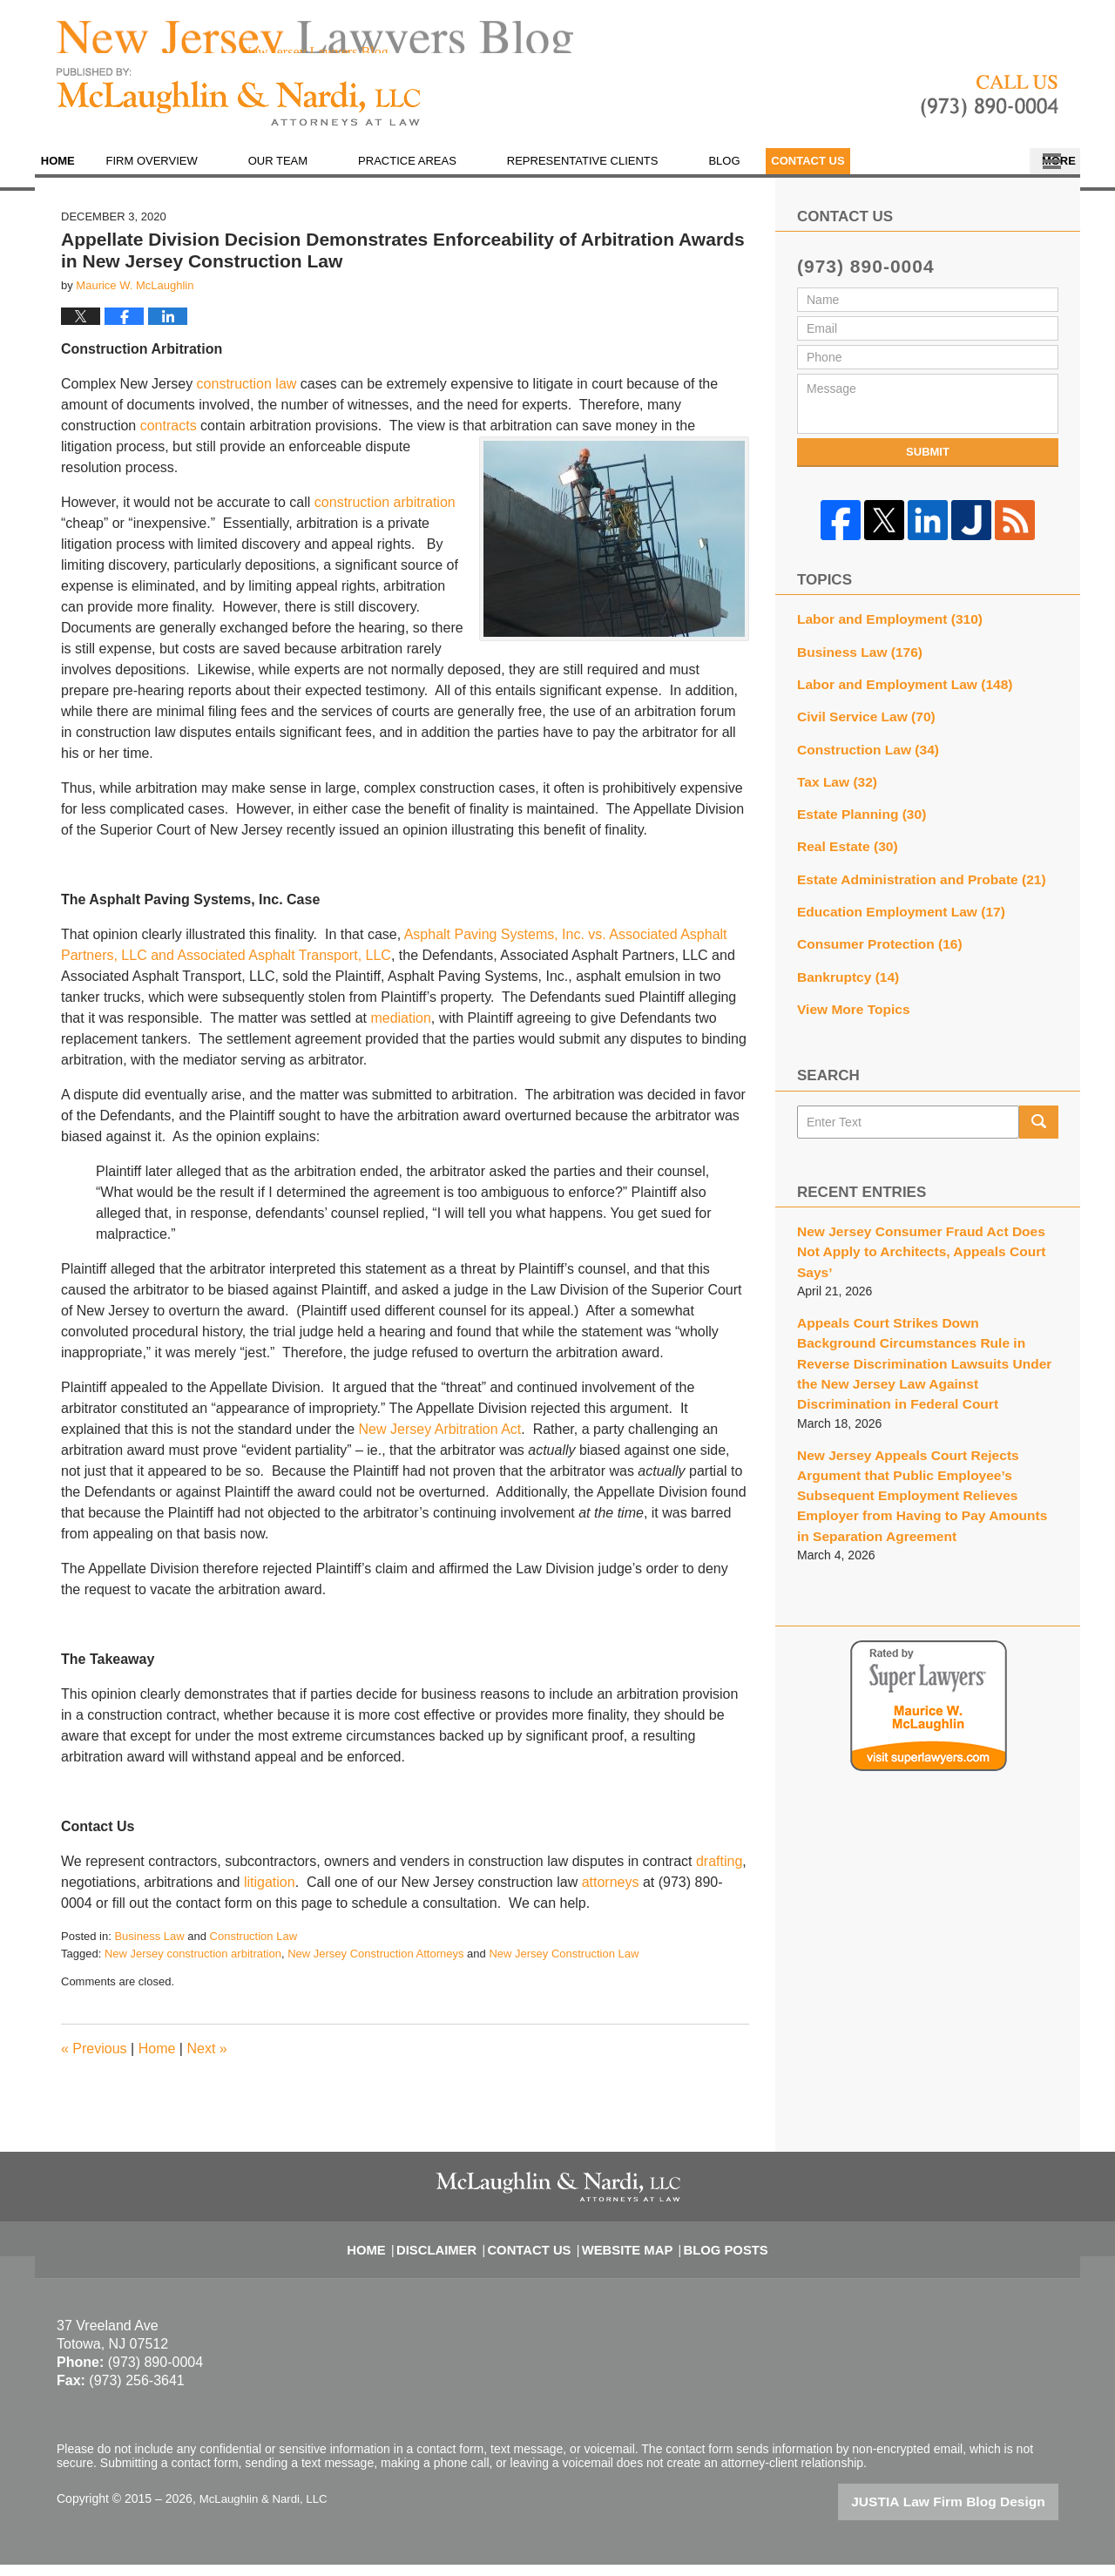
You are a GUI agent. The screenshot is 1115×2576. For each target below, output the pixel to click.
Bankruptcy (843, 965)
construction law (247, 396)
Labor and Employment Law (894, 691)
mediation (400, 1031)
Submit (927, 464)
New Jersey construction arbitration (193, 1966)
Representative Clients (621, 173)
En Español (865, 173)
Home (77, 173)
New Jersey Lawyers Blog (239, 110)
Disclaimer (452, 2252)
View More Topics (848, 996)
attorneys (610, 1895)
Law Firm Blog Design (975, 2514)
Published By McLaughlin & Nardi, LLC (989, 110)
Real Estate (842, 843)
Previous (94, 2061)
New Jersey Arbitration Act (440, 1442)
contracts (168, 438)
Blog (763, 173)
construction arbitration (385, 515)
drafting (719, 1874)
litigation (269, 1895)
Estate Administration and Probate (909, 874)
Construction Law (253, 1949)
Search (1038, 1107)
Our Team (316, 173)
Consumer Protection (871, 935)
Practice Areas (446, 173)
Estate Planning (855, 813)
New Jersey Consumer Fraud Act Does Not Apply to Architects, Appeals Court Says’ (920, 1225)
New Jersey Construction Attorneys (375, 1966)
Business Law (149, 1949)
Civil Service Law (859, 721)
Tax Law (833, 782)
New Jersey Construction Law (564, 1966)
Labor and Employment (880, 630)
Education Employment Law (891, 904)
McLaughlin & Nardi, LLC (267, 2512)
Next (206, 2061)
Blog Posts (713, 2252)
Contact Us (987, 173)
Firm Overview (190, 173)
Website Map (624, 2252)
